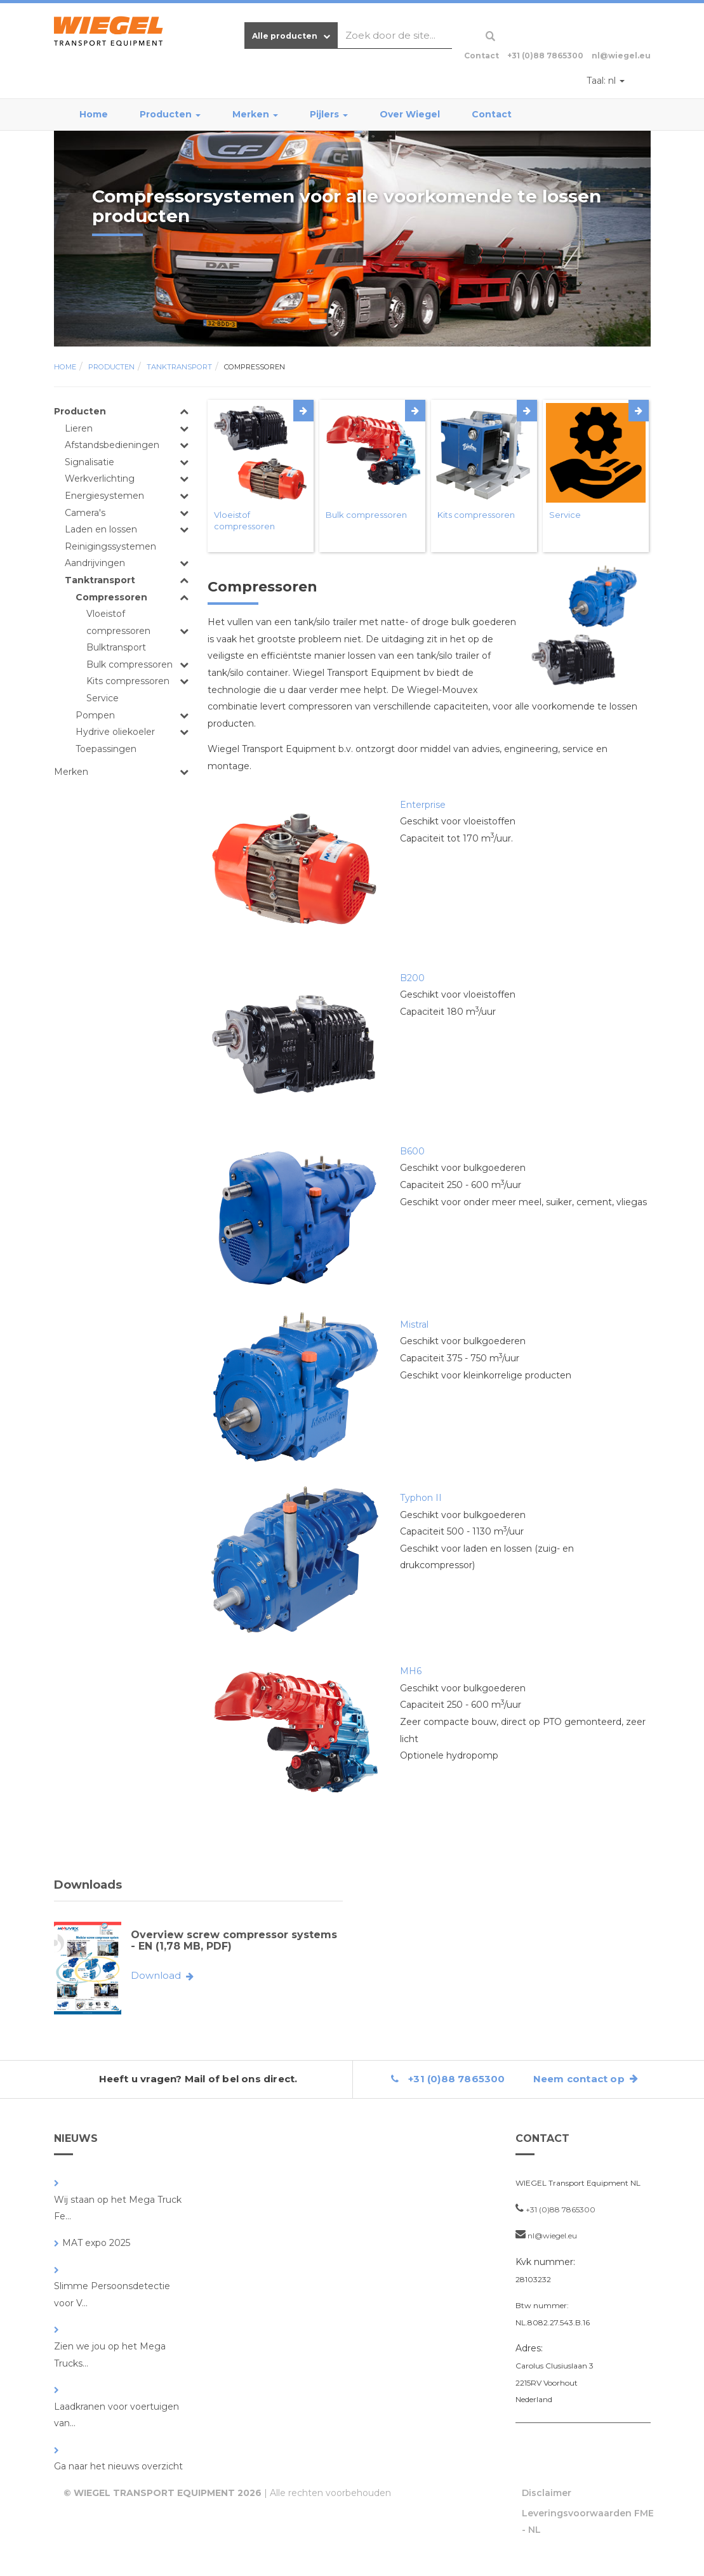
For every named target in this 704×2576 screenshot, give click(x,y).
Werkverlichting (100, 478)
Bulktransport (116, 647)
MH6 (411, 1671)
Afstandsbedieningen (112, 445)
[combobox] (395, 35)
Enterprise (423, 804)
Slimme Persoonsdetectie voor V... (112, 2294)
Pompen (95, 715)
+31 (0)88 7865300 (545, 55)
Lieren (79, 428)
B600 (412, 1151)
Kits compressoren (127, 681)
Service (102, 698)
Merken (255, 114)
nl (606, 80)
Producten (170, 114)
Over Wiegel (410, 114)
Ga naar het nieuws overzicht (118, 2466)
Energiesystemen (104, 495)
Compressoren (254, 366)
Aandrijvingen (95, 563)
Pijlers (329, 114)
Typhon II (421, 1497)
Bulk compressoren (129, 664)
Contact (492, 114)
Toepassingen (106, 749)
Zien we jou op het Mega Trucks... (110, 2355)
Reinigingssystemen (110, 546)
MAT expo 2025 (96, 2243)
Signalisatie (89, 462)
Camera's (85, 513)
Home (93, 114)
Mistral (414, 1324)
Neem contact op (585, 2079)
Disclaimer (546, 2493)
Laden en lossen (101, 529)
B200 (412, 978)
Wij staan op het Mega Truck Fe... (118, 2208)
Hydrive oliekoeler (115, 731)
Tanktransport (179, 366)
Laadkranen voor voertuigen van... (116, 2415)
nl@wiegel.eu (621, 55)
